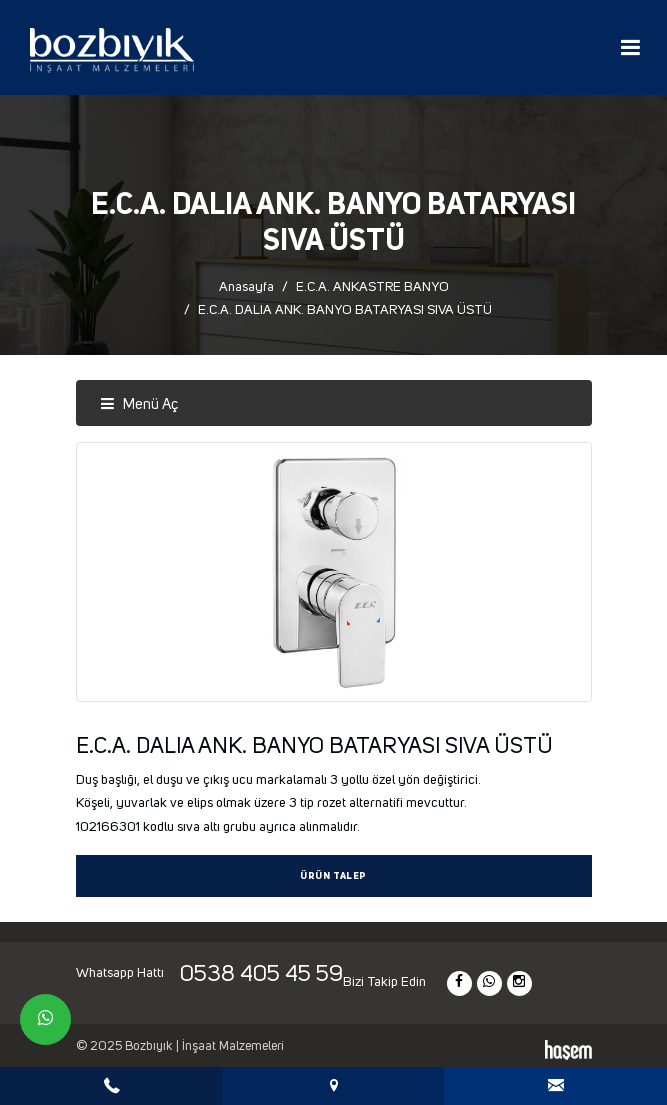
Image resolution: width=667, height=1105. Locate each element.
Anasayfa (246, 287)
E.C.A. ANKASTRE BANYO (372, 287)
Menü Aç (139, 404)
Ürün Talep (333, 876)
